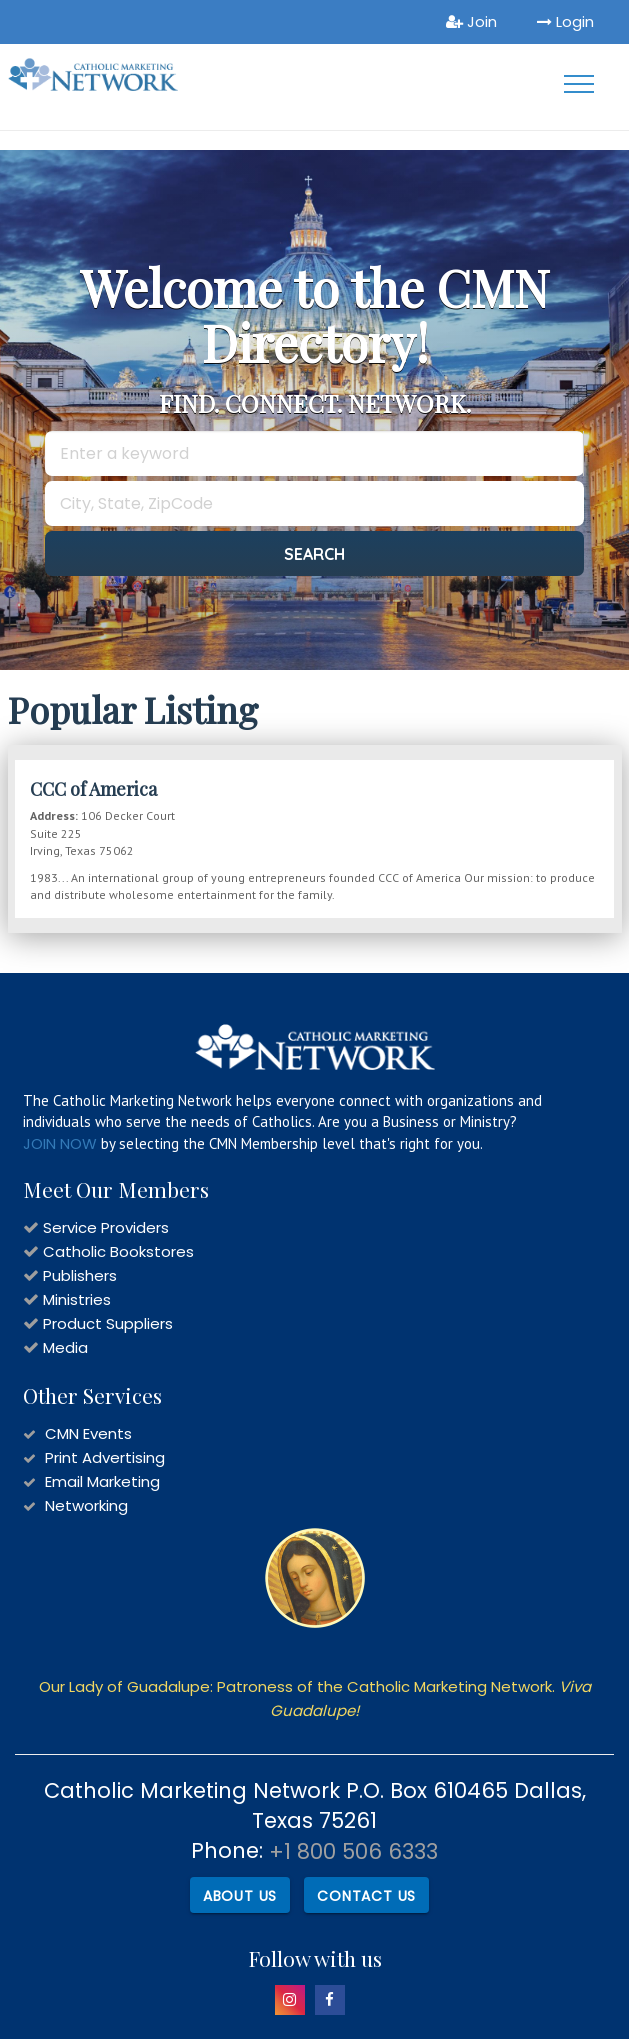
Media (65, 1347)
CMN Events (88, 1433)
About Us (240, 1896)
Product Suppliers (108, 1323)
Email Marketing (102, 1481)
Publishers (80, 1275)
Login (565, 21)
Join (471, 21)
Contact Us (366, 1896)
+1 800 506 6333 (353, 1851)
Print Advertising (105, 1457)
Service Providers (106, 1227)
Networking (86, 1505)
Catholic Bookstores (118, 1251)
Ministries (77, 1299)
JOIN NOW (60, 1143)
